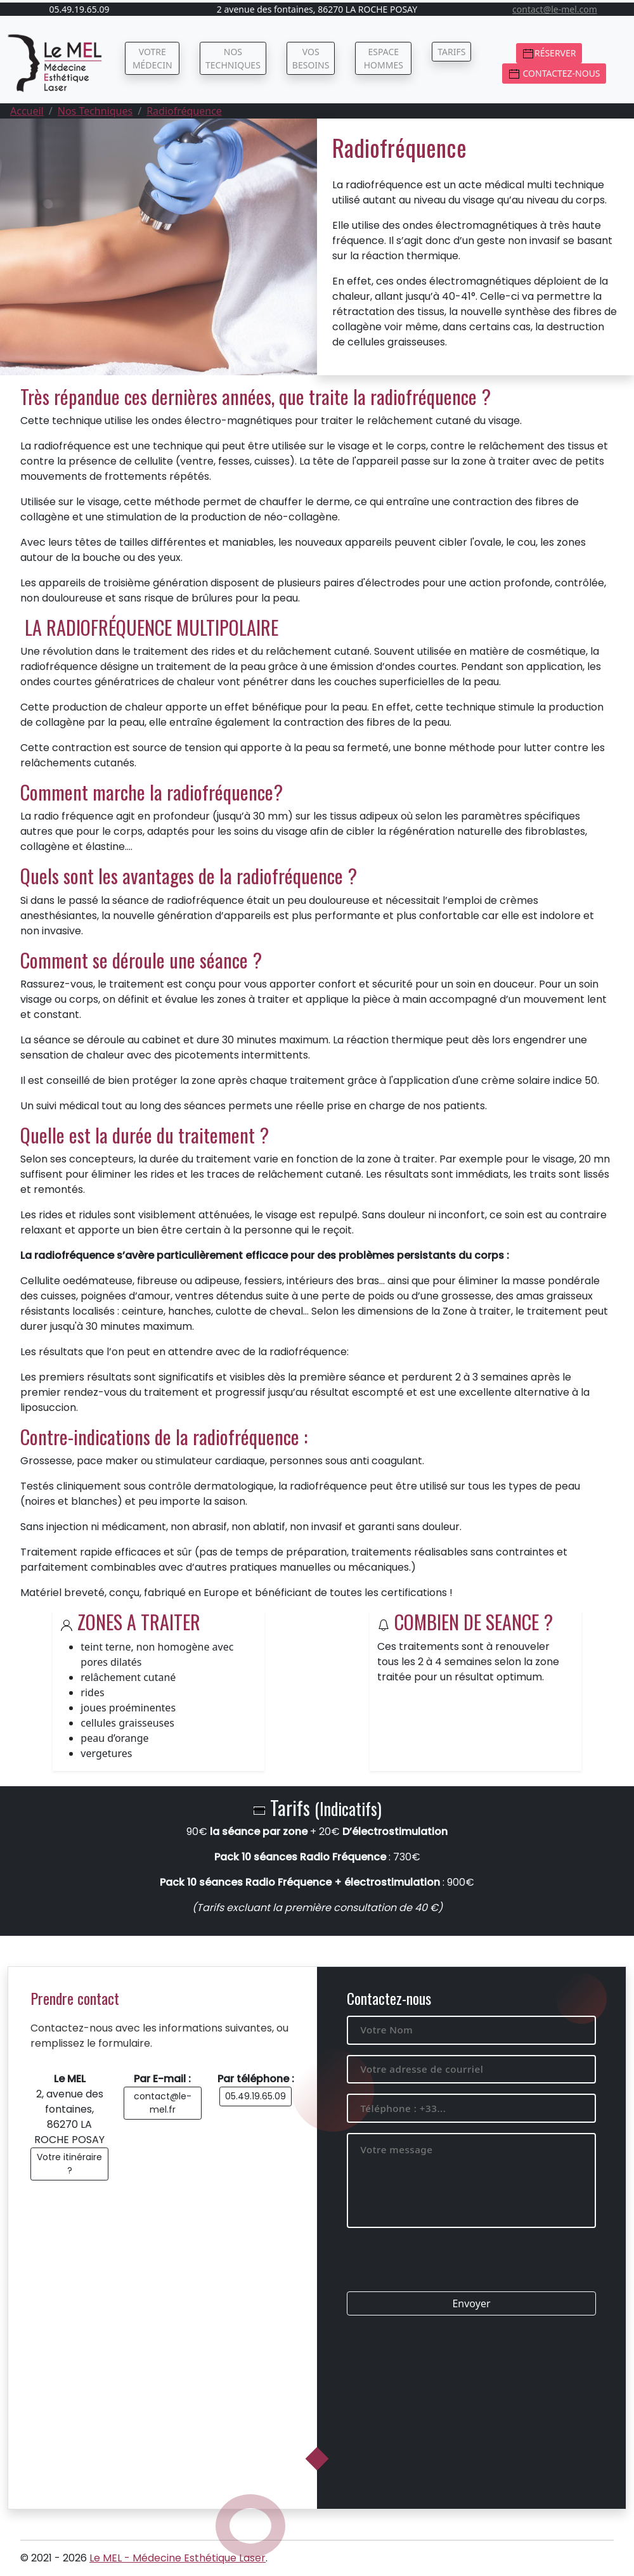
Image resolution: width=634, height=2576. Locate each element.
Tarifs (451, 52)
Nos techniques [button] (233, 58)
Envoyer (471, 2303)
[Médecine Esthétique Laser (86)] (56, 63)
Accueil (27, 111)
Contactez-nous (554, 73)
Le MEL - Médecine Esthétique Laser (177, 2558)
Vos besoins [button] (311, 58)
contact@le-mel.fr (162, 2103)
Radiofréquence (184, 111)
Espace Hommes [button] (383, 58)
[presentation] (443, 2266)
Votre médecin (152, 58)
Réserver (549, 53)
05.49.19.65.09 (255, 2096)
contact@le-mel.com (554, 9)
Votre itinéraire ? (69, 2164)
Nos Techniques (95, 111)
